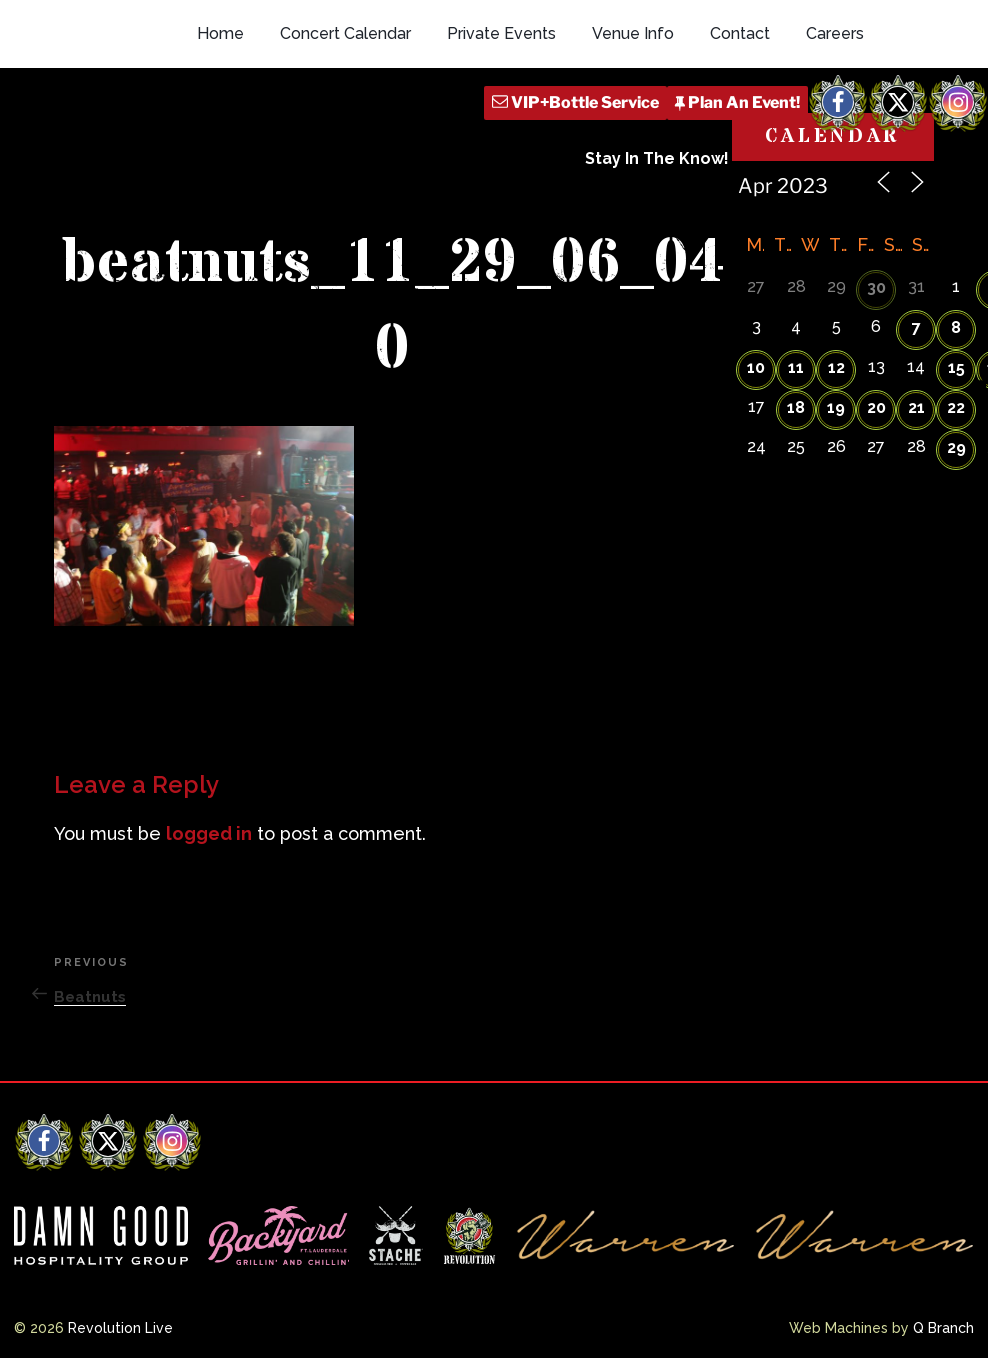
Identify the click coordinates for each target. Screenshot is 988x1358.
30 (876, 287)
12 (836, 367)
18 (796, 407)
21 (916, 407)
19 (836, 407)
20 (876, 407)
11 (796, 367)
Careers (835, 33)
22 (956, 407)
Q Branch (943, 1328)
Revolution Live (120, 1328)
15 (956, 367)
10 (756, 367)
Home (220, 33)
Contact (740, 33)
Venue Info (633, 33)
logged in (209, 833)
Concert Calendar (345, 33)
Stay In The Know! (657, 158)
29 (956, 447)
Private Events (501, 33)
